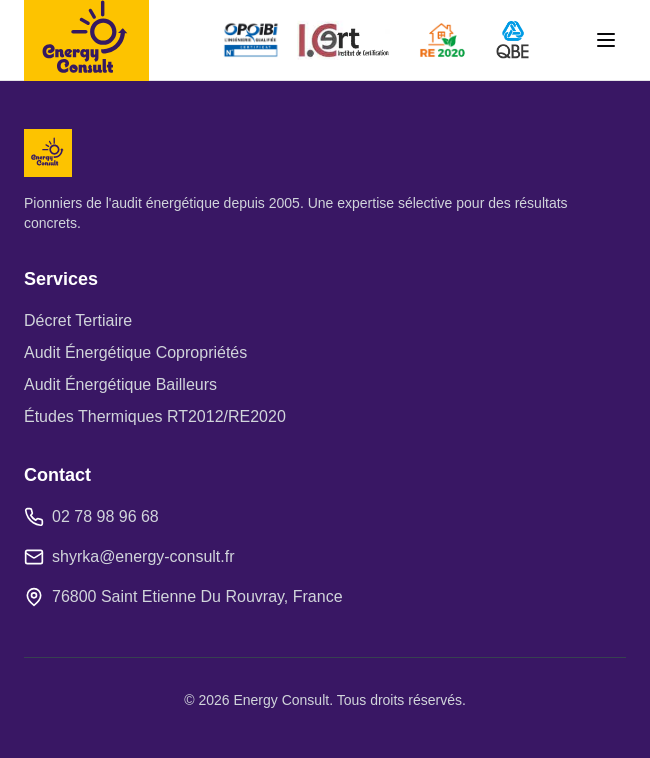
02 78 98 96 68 (105, 516)
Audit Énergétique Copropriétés (135, 352)
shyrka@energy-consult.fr (143, 556)
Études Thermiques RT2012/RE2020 (155, 416)
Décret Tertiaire (78, 320)
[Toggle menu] (606, 40)
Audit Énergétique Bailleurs (120, 384)
